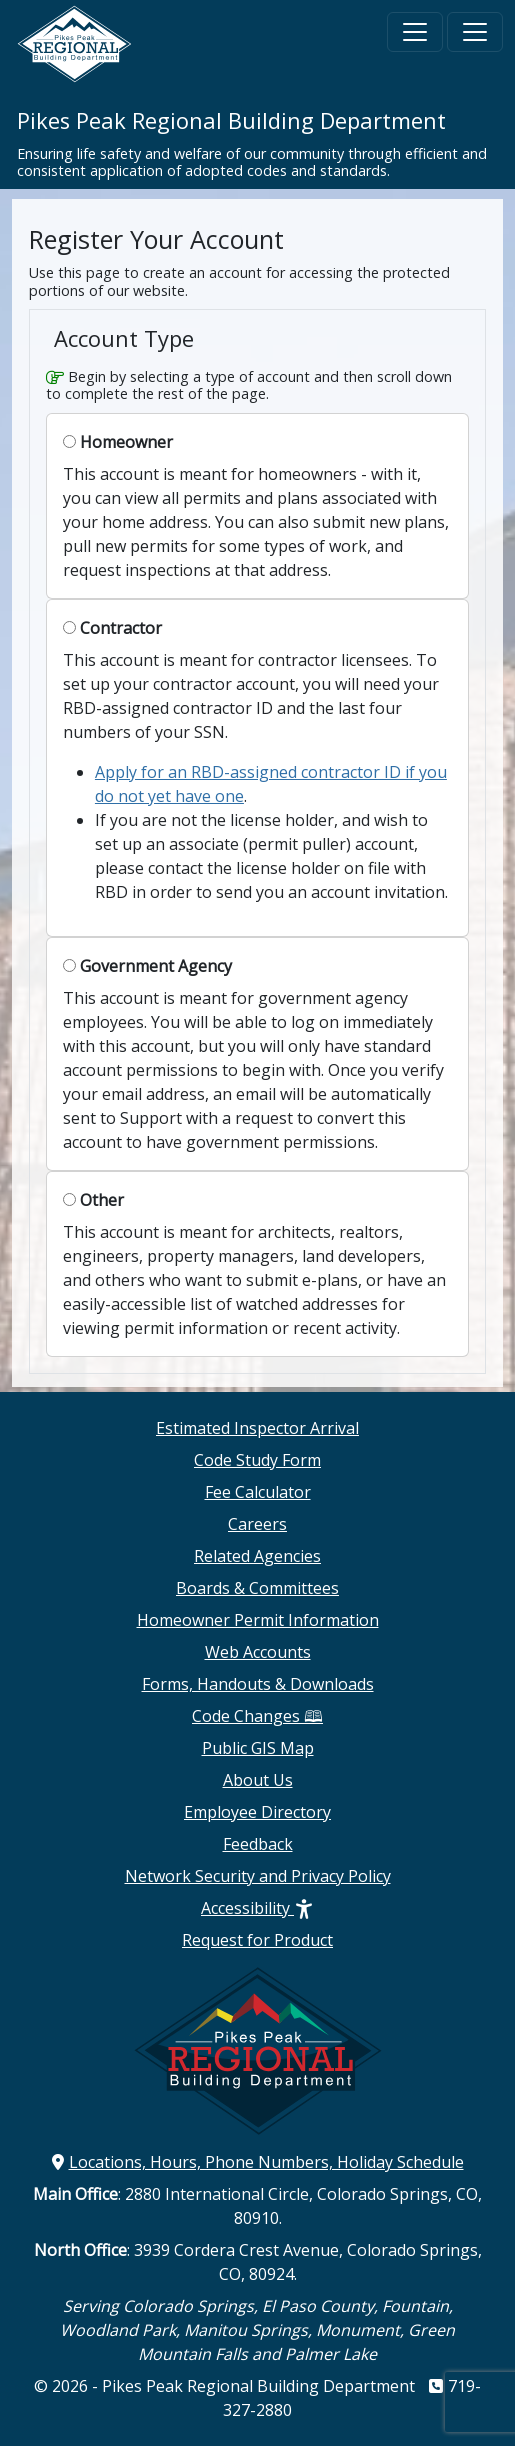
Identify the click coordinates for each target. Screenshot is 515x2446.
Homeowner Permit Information (258, 1620)
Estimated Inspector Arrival (257, 1428)
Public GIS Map (258, 1748)
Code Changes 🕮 (257, 1716)
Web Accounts (258, 1652)
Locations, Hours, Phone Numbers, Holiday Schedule (258, 2162)
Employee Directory (257, 1812)
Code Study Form (257, 1460)
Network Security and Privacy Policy (258, 1876)
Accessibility (257, 1908)
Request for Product (257, 1940)
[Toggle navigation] (415, 32)
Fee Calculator (258, 1492)
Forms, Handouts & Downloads (258, 1684)
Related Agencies (257, 1556)
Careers (257, 1524)
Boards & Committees (257, 1588)
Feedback (258, 1844)
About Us (258, 1780)
